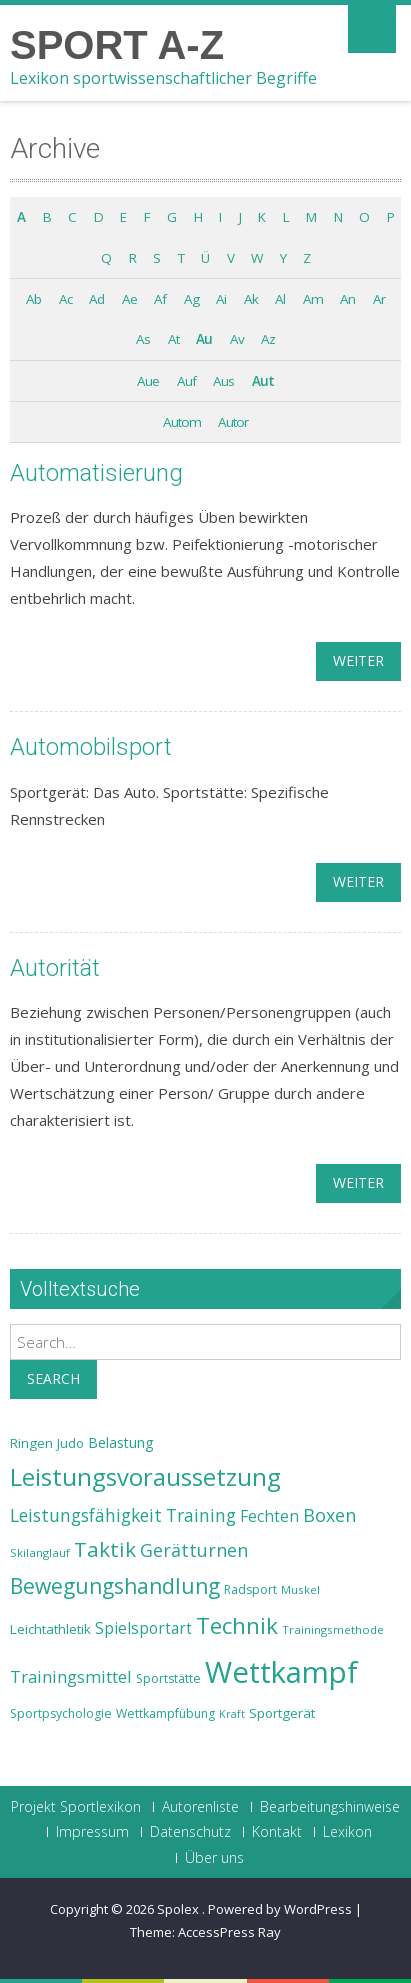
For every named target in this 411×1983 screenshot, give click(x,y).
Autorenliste (200, 1807)
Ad (96, 299)
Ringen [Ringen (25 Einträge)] (31, 1443)
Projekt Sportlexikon (76, 1807)
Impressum (92, 1832)
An (347, 299)
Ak (251, 299)
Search (53, 1378)
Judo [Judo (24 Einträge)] (70, 1443)
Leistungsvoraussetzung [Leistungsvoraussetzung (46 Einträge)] (145, 1477)
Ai (221, 299)
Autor (233, 422)
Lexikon (347, 1832)
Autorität (55, 968)
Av (237, 339)
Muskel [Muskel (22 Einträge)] (300, 1589)
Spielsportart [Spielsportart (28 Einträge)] (143, 1628)
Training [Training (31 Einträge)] (201, 1515)
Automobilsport (91, 747)
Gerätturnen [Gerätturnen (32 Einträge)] (194, 1550)
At (173, 339)
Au (204, 339)
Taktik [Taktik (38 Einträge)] (105, 1549)
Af (160, 299)
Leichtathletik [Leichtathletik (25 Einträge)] (50, 1629)
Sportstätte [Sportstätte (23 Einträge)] (168, 1678)
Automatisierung (96, 473)
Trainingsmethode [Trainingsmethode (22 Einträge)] (333, 1629)
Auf (186, 381)
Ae (129, 299)
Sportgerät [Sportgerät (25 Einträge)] (282, 1713)
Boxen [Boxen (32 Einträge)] (329, 1515)
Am (313, 299)
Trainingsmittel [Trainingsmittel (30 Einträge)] (71, 1676)
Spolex (179, 1909)
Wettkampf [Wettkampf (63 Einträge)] (281, 1672)
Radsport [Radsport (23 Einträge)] (250, 1589)
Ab (33, 299)
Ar (379, 299)
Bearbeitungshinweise (330, 1807)
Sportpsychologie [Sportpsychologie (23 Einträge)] (61, 1713)
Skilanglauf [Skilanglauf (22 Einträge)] (40, 1552)
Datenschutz (190, 1832)
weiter (358, 660)
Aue (148, 381)
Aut (263, 381)
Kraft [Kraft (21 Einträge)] (232, 1714)
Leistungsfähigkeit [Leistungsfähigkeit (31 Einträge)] (86, 1515)
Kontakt (277, 1832)
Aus (223, 381)
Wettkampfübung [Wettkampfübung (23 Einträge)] (165, 1713)
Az (268, 339)
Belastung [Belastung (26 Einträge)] (121, 1442)
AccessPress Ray (229, 1932)
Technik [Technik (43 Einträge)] (237, 1625)
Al (280, 299)
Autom (182, 422)
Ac (65, 299)
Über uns (214, 1858)
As (143, 339)
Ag (191, 299)
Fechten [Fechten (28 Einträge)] (269, 1516)
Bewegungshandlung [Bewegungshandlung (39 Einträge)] (115, 1586)
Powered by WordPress (280, 1909)
